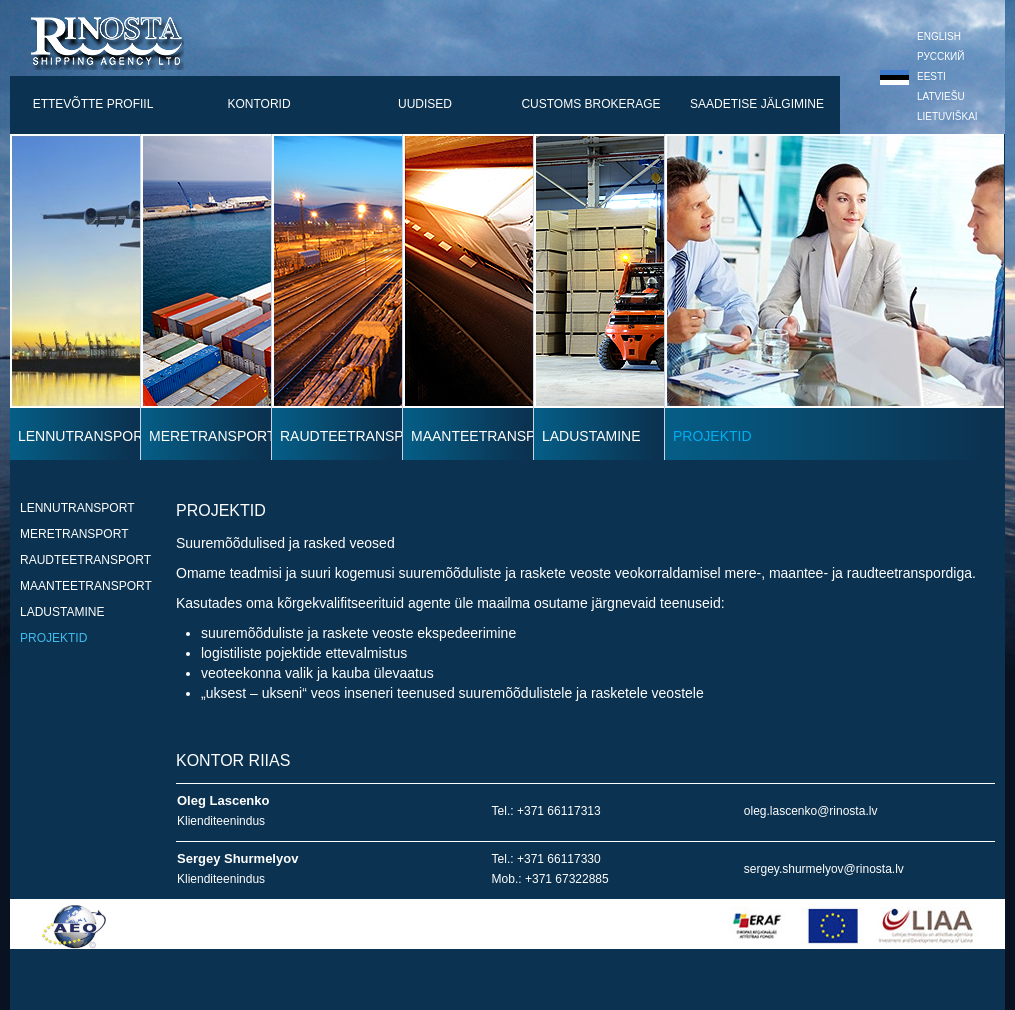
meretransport (74, 534)
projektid (53, 638)
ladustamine (62, 612)
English (920, 36)
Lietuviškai (929, 116)
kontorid (258, 104)
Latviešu (922, 96)
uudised (425, 104)
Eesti (913, 76)
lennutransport (77, 508)
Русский (922, 56)
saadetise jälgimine (757, 104)
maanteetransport (86, 586)
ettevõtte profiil (93, 104)
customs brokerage (590, 104)
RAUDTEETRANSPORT (85, 560)
